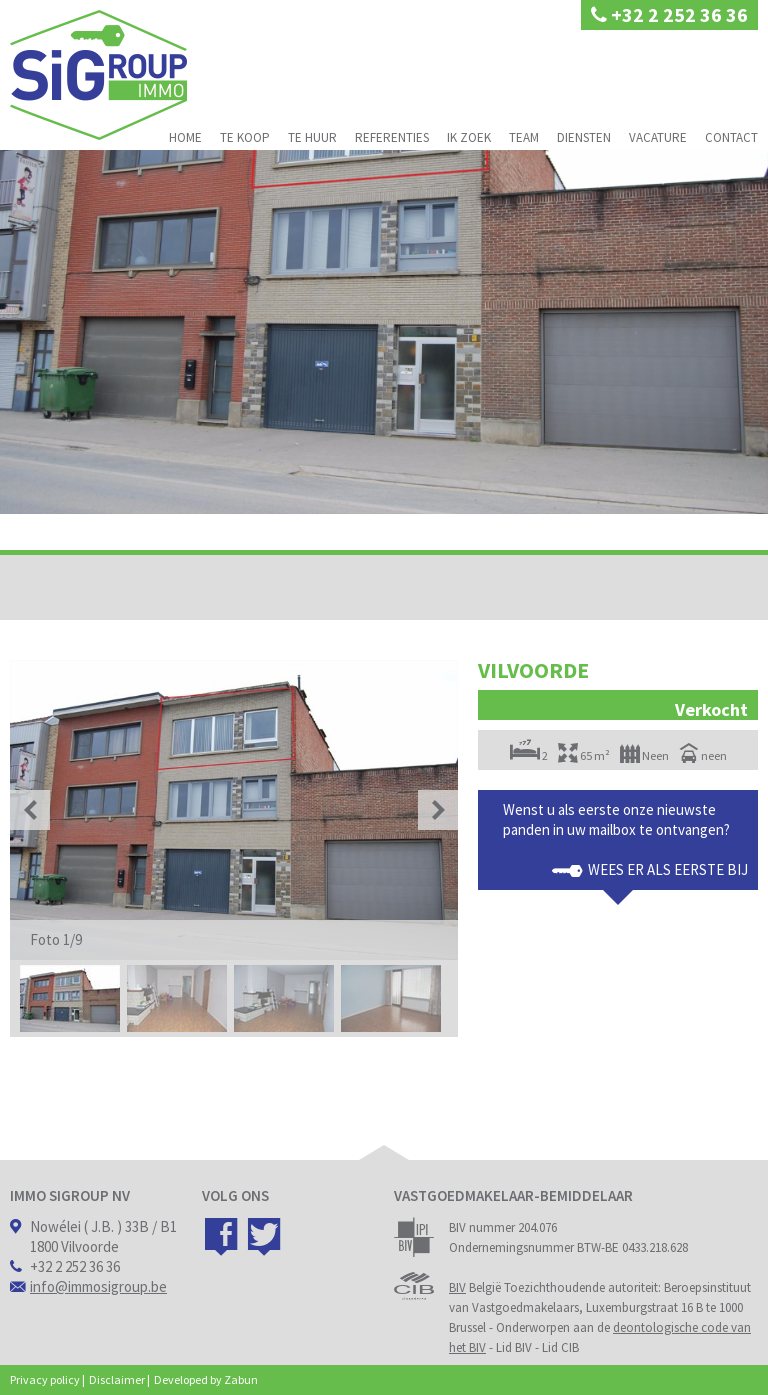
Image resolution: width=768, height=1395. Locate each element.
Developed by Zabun (206, 1379)
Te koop (245, 137)
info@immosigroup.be (98, 1286)
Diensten (584, 137)
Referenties (392, 137)
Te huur (312, 137)
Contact (731, 137)
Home (185, 137)
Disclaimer (117, 1379)
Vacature (658, 137)
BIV (457, 1287)
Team (524, 137)
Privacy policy (45, 1379)
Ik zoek (469, 137)
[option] (234, 810)
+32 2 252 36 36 (669, 14)
